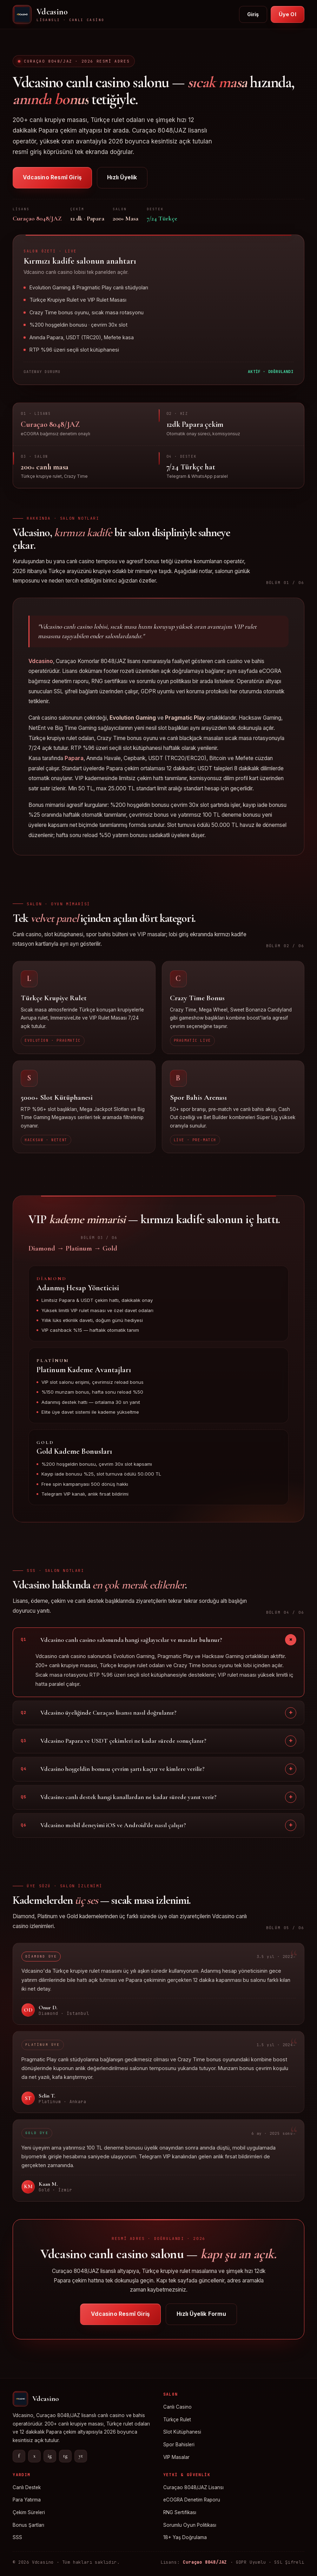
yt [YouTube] (81, 2456)
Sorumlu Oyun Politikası (189, 2525)
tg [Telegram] (65, 2456)
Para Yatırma (27, 2500)
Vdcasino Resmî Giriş (52, 177)
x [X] (34, 2456)
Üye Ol (287, 14)
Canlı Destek (27, 2487)
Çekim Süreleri (29, 2512)
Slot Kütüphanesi (182, 2432)
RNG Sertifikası (179, 2512)
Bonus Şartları (28, 2525)
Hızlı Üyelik (122, 177)
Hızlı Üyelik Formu (201, 2320)
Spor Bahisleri (178, 2444)
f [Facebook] (19, 2456)
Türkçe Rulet (177, 2419)
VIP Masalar (176, 2457)
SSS (17, 2537)
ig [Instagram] (50, 2456)
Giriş (253, 14)
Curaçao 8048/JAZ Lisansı (193, 2487)
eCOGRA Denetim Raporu (191, 2500)
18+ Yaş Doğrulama (185, 2537)
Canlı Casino (177, 2407)
